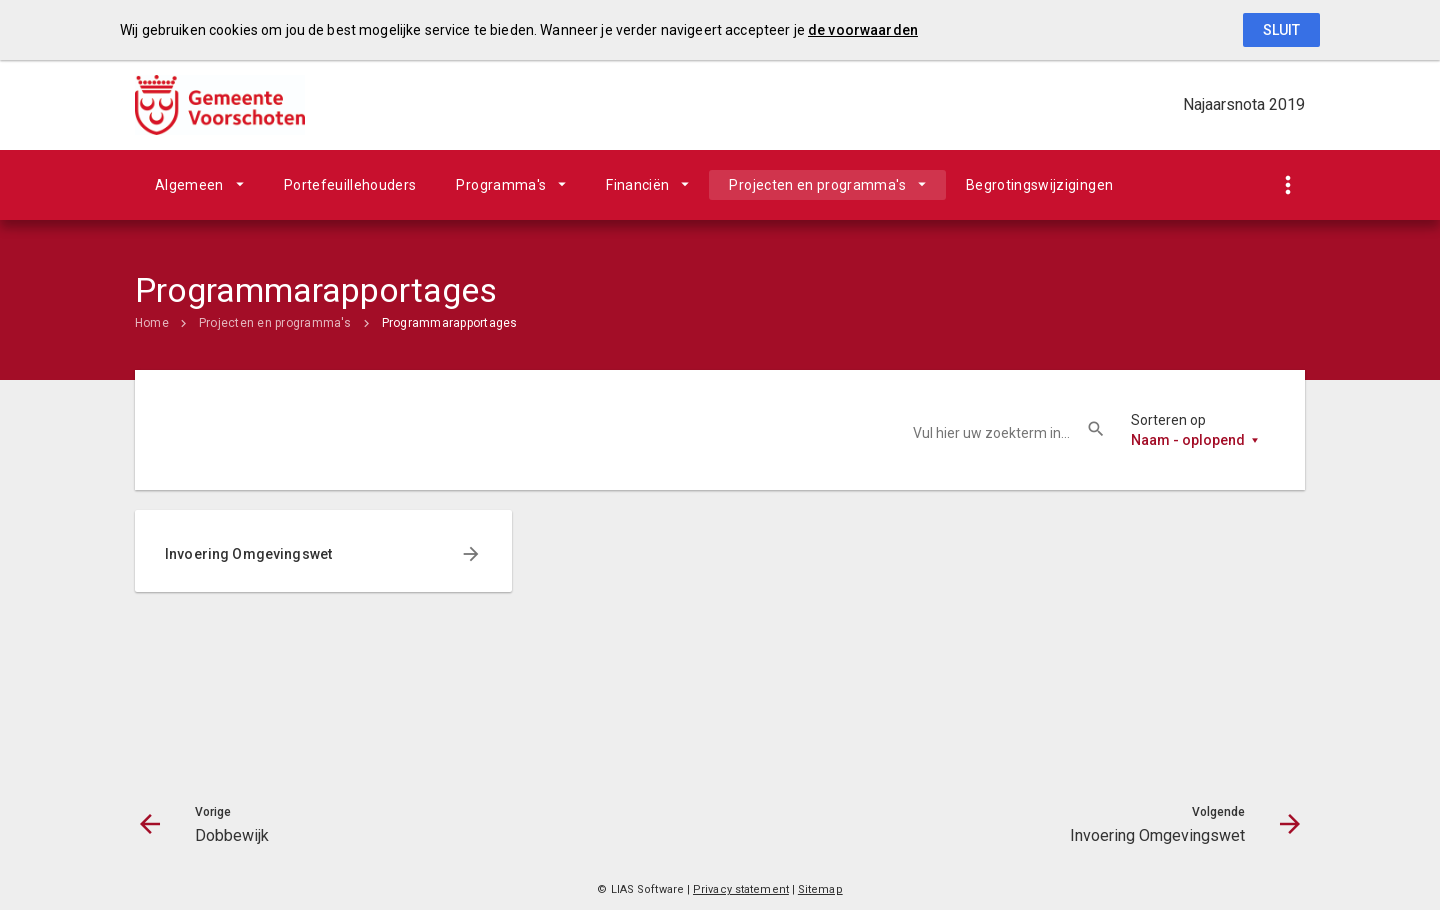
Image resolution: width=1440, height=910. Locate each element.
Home (152, 323)
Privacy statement (741, 889)
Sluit (1281, 30)
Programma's (501, 185)
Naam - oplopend (1188, 440)
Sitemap (820, 889)
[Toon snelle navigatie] (1287, 185)
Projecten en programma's (817, 185)
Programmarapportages (450, 323)
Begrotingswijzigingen (1039, 185)
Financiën (637, 185)
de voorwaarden (863, 30)
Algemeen (189, 185)
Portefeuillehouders (350, 185)
